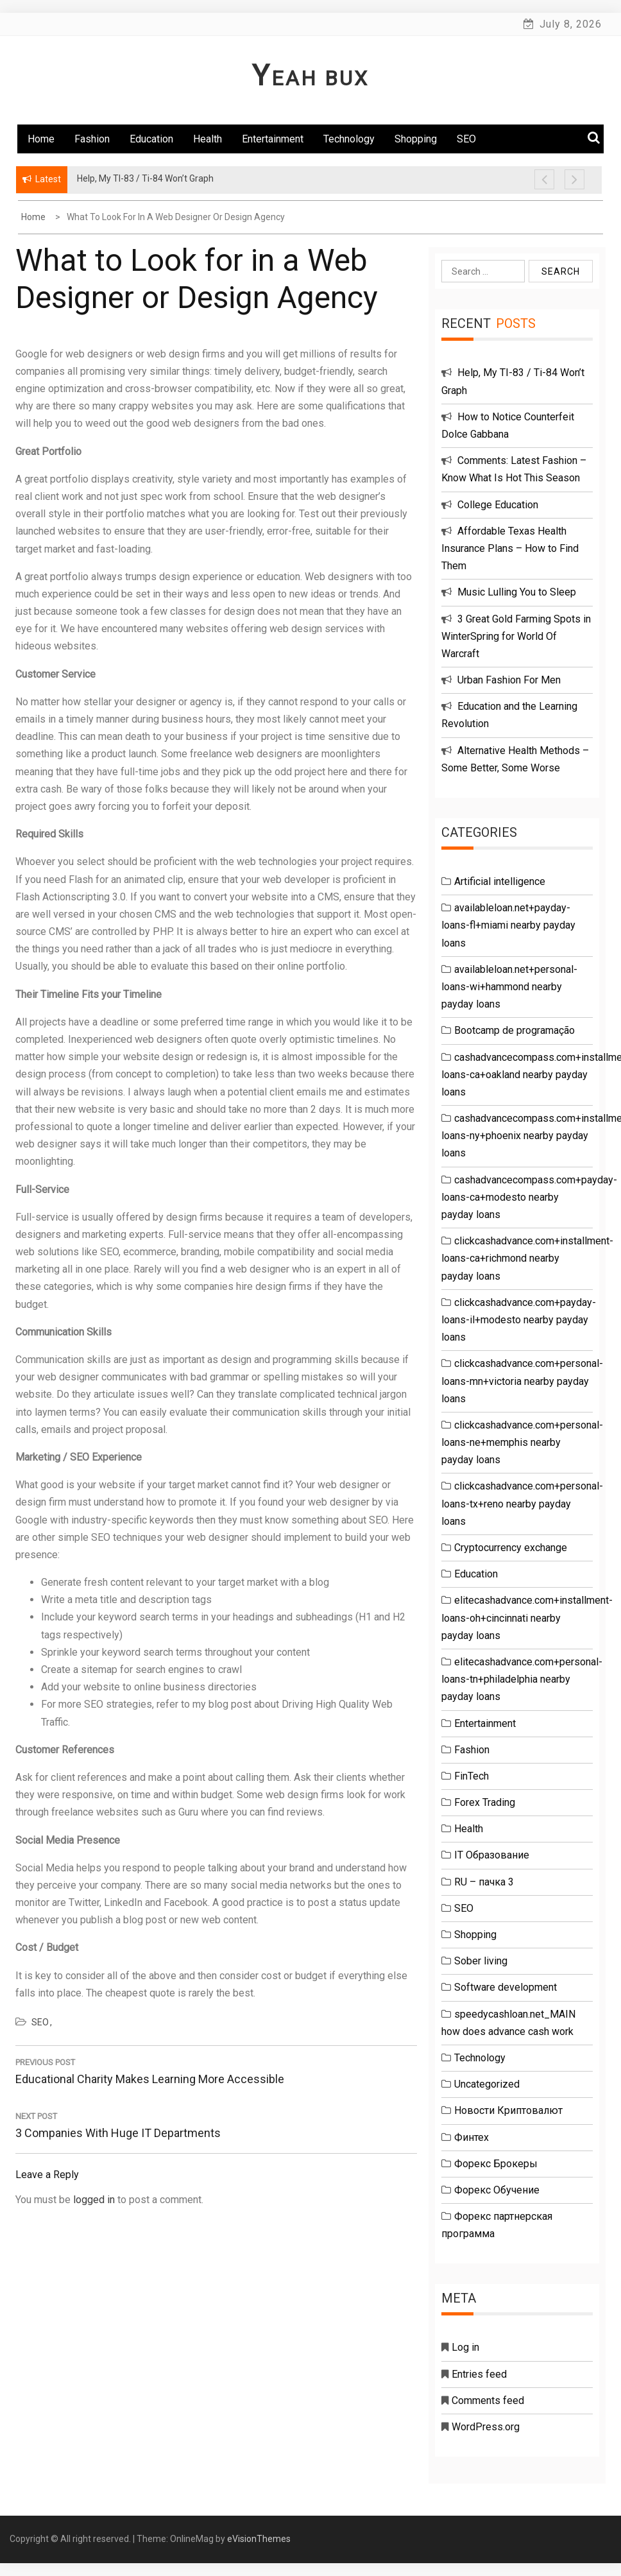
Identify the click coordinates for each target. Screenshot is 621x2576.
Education (151, 139)
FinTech (471, 1776)
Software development (505, 1987)
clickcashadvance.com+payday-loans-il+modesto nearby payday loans (518, 1319)
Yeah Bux (310, 78)
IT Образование (491, 1855)
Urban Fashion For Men (509, 680)
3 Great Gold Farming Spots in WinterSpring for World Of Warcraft (516, 636)
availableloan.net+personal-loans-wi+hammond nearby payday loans (509, 986)
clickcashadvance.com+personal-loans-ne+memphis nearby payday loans (522, 1442)
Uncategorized (487, 2084)
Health (207, 139)
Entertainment (272, 139)
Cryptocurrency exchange (510, 1547)
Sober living (480, 1961)
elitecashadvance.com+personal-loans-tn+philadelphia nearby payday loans (521, 1679)
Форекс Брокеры (496, 2164)
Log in (465, 2347)
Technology (349, 139)
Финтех (471, 2137)
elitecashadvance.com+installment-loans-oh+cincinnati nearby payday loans (527, 1617)
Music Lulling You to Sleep (516, 592)
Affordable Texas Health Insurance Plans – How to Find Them (510, 548)
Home (41, 139)
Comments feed (488, 2400)
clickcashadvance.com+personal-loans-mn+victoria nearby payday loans (522, 1380)
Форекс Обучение (497, 2190)
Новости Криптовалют (508, 2110)
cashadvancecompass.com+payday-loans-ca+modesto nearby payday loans (529, 1197)
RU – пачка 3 (484, 1882)
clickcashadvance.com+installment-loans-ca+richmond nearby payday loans (527, 1258)
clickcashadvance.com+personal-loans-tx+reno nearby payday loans (522, 1503)
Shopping (416, 139)
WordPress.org (486, 2427)
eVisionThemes (259, 2539)
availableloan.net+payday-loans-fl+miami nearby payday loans (508, 925)
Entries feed (479, 2374)
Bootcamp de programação (514, 1030)
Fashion (92, 139)
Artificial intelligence (499, 881)
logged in (94, 2200)
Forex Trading (484, 1802)
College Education (497, 505)
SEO (466, 139)
